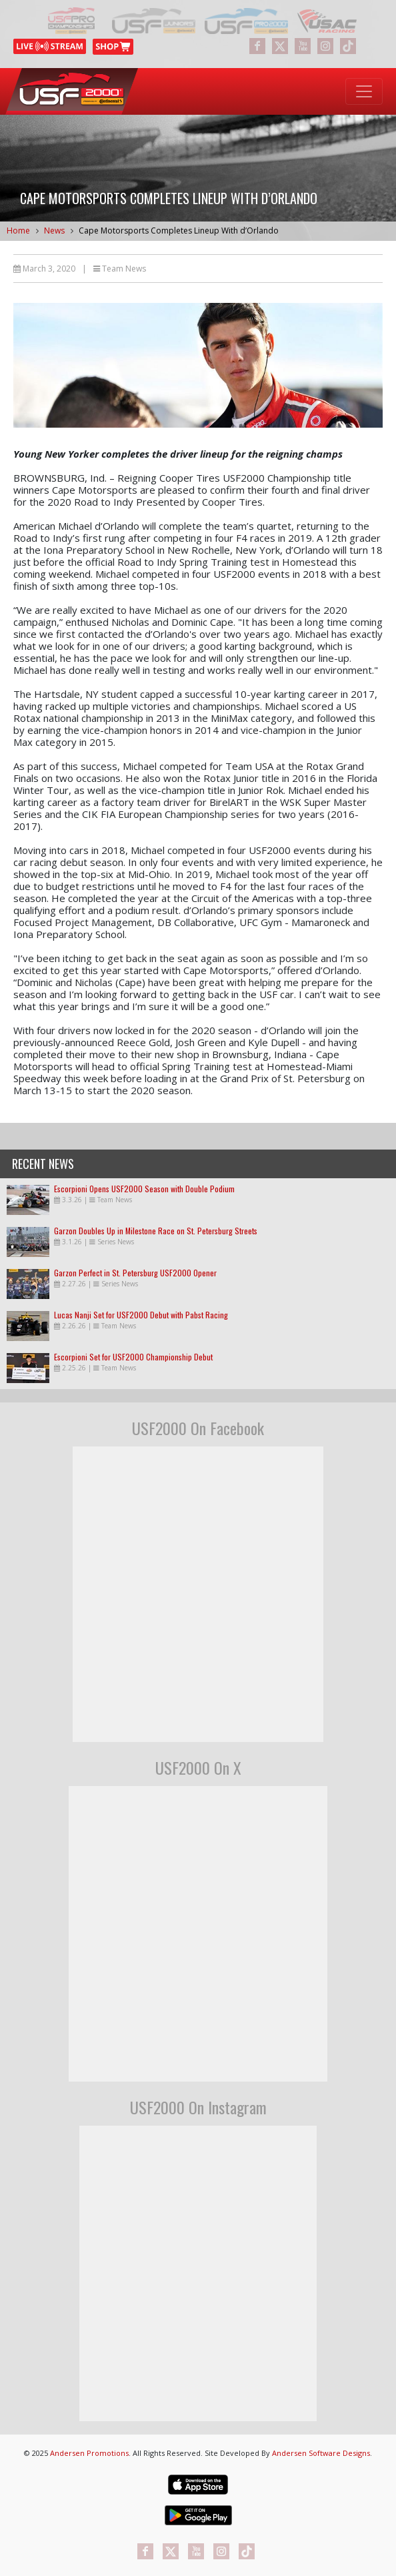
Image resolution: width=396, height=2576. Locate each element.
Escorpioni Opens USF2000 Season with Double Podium (144, 1188)
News (54, 230)
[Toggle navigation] (364, 91)
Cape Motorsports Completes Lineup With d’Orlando (179, 230)
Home (18, 230)
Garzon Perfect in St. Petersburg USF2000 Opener (135, 1272)
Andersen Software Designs (321, 2453)
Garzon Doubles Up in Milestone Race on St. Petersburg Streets (155, 1230)
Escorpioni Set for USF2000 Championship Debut (133, 1356)
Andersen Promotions (89, 2453)
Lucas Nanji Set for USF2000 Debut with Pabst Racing (141, 1314)
